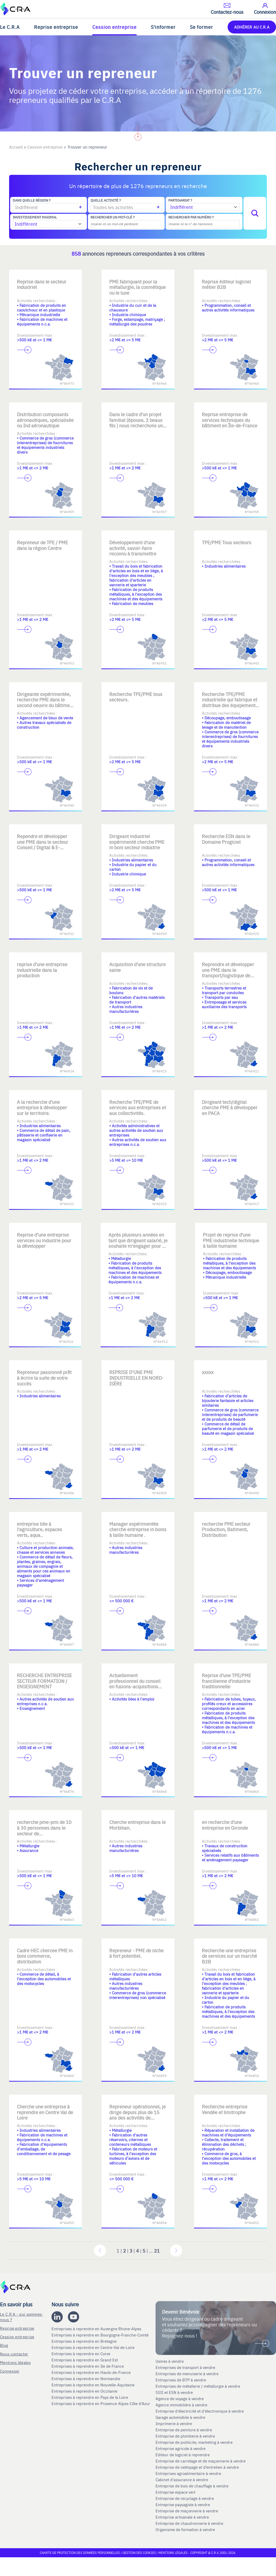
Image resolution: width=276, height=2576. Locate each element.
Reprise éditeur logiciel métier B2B (226, 284)
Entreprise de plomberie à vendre (185, 2436)
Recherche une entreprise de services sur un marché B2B (229, 1956)
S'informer (163, 27)
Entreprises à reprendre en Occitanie (85, 2391)
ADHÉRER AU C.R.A (251, 27)
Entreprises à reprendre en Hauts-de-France (92, 2372)
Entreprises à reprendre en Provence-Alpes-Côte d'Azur (101, 2403)
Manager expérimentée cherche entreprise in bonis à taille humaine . (137, 1529)
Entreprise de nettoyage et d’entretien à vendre (197, 2467)
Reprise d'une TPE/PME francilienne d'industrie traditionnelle (226, 1681)
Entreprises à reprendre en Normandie (86, 2378)
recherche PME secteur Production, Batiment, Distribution (226, 1529)
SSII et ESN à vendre (174, 2392)
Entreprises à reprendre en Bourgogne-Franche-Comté (101, 2335)
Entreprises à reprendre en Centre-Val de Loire (94, 2347)
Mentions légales (15, 2362)
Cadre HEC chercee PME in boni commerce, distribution (45, 1956)
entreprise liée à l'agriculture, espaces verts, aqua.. (39, 1529)
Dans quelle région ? (31, 200)
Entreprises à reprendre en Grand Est (85, 2360)
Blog (4, 2345)
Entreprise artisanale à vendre (182, 2517)
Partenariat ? (180, 200)
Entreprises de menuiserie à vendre (188, 2373)
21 (157, 2250)
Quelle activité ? (106, 200)
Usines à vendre (170, 2361)
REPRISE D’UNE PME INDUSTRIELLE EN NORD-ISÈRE (136, 1377)
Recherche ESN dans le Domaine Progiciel (226, 839)
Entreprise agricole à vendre (181, 2448)
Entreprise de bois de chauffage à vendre (192, 2486)
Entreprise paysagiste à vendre (183, 2504)
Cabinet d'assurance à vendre (182, 2479)
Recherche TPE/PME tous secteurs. (135, 697)
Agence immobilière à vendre (182, 2404)
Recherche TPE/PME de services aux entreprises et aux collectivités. (137, 1107)
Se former (201, 27)
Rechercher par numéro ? (191, 217)
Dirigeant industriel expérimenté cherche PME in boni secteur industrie (136, 842)
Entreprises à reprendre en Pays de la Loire (90, 2397)
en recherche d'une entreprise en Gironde (225, 1825)
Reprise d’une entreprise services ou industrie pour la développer (44, 1240)
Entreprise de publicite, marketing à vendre (194, 2442)
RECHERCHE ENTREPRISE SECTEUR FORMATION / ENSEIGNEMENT (44, 1681)
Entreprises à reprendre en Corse (81, 2353)
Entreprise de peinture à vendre (184, 2429)
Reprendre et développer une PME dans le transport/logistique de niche (228, 972)
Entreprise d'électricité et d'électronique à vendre (200, 2411)
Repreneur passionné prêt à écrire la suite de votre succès (44, 1377)
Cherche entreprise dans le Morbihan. (137, 1825)
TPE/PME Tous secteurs (226, 542)
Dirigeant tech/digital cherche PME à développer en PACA (230, 1107)
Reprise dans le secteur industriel (41, 284)
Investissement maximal (35, 217)
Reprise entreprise (56, 27)
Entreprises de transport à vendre (185, 2367)
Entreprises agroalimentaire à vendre (188, 2473)
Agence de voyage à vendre (180, 2398)
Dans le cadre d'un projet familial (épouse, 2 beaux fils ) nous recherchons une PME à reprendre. (137, 422)
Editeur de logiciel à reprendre (183, 2454)
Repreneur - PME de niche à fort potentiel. (136, 1953)
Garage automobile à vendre (181, 2417)
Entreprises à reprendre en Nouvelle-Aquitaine (94, 2384)
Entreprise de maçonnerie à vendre (187, 2510)
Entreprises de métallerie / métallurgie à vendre (198, 2386)
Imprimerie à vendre (174, 2423)
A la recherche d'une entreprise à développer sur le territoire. (42, 1107)
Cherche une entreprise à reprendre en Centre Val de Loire (45, 2112)
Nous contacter (14, 2353)
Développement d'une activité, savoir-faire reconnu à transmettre (132, 548)
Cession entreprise (114, 27)
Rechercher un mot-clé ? (112, 217)
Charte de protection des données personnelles (80, 2553)
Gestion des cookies (140, 2553)
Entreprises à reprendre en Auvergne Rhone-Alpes (97, 2328)
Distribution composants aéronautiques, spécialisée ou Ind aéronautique (45, 420)
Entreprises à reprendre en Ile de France (88, 2366)
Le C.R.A (10, 27)
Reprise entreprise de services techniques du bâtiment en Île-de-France (229, 420)
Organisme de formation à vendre (185, 2529)
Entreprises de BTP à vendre (181, 2380)
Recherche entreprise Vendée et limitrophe (224, 2109)
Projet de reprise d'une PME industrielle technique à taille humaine (231, 1240)
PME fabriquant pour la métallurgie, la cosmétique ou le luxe (137, 287)
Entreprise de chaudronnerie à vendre (189, 2523)
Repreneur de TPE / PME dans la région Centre (42, 545)
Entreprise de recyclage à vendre (185, 2498)
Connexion (10, 2371)
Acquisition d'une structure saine (137, 967)
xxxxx (208, 1372)
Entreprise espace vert (175, 2492)
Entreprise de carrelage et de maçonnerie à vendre (201, 2461)
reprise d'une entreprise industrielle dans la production (42, 970)
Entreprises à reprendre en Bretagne (85, 2341)
